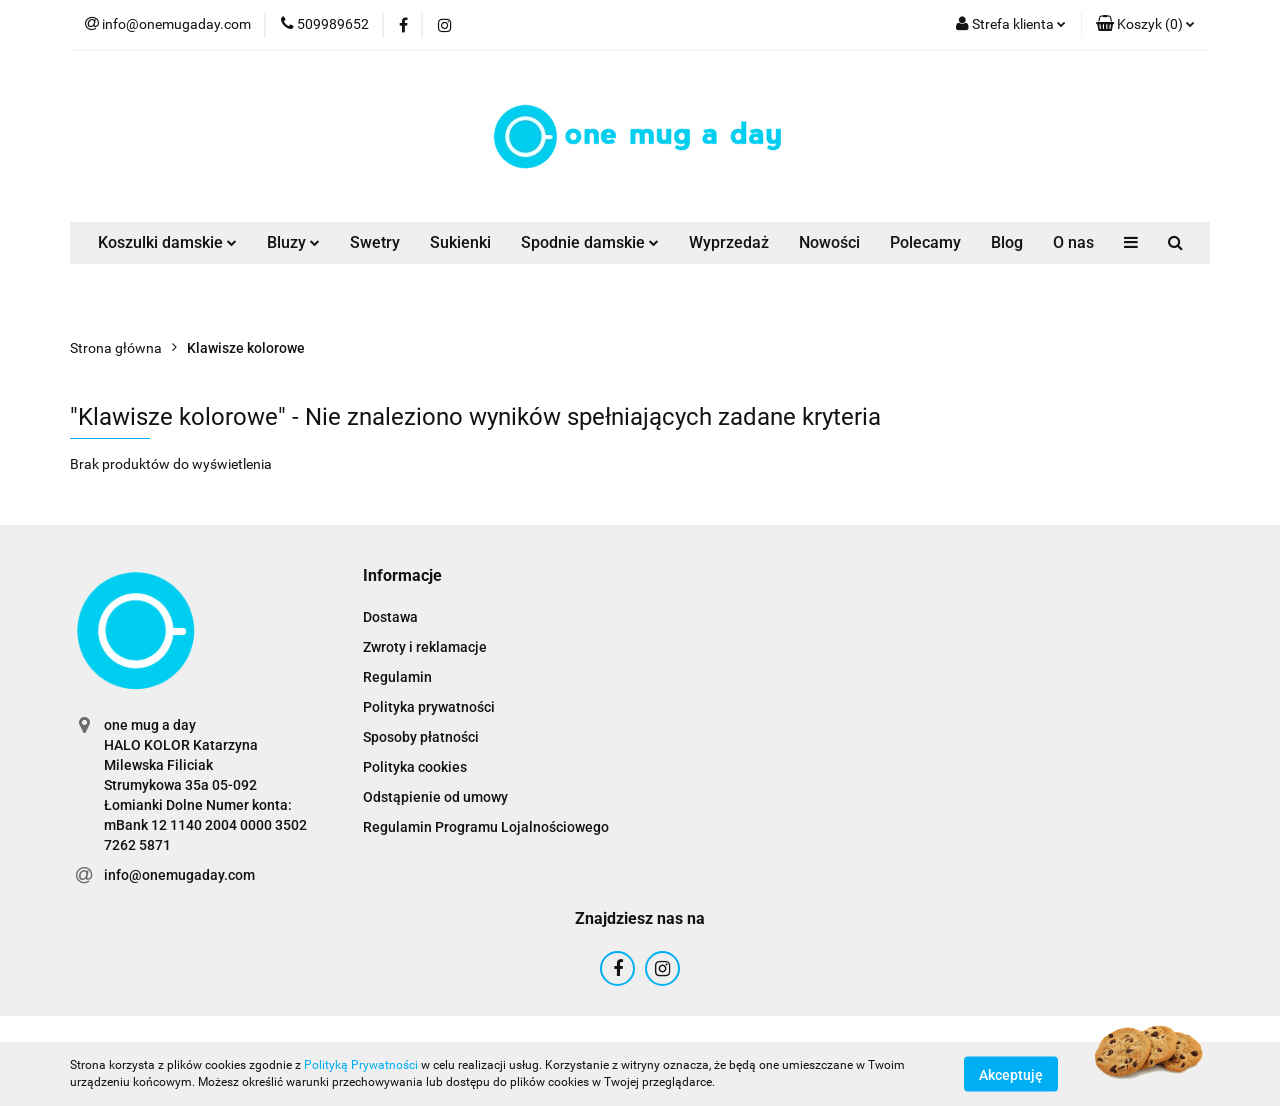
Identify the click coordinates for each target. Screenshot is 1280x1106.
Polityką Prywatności (361, 1065)
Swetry (375, 242)
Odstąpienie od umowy (435, 797)
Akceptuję (1011, 1074)
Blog (1007, 242)
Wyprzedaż (729, 242)
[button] (1145, 25)
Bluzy (293, 242)
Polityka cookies (415, 767)
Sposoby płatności (421, 737)
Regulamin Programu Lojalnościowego (486, 827)
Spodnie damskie (590, 242)
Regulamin (397, 677)
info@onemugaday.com (179, 875)
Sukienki (460, 242)
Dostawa (390, 617)
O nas (1073, 242)
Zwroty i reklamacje (425, 647)
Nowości (829, 242)
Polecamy (925, 242)
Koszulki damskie (167, 242)
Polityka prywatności (429, 707)
